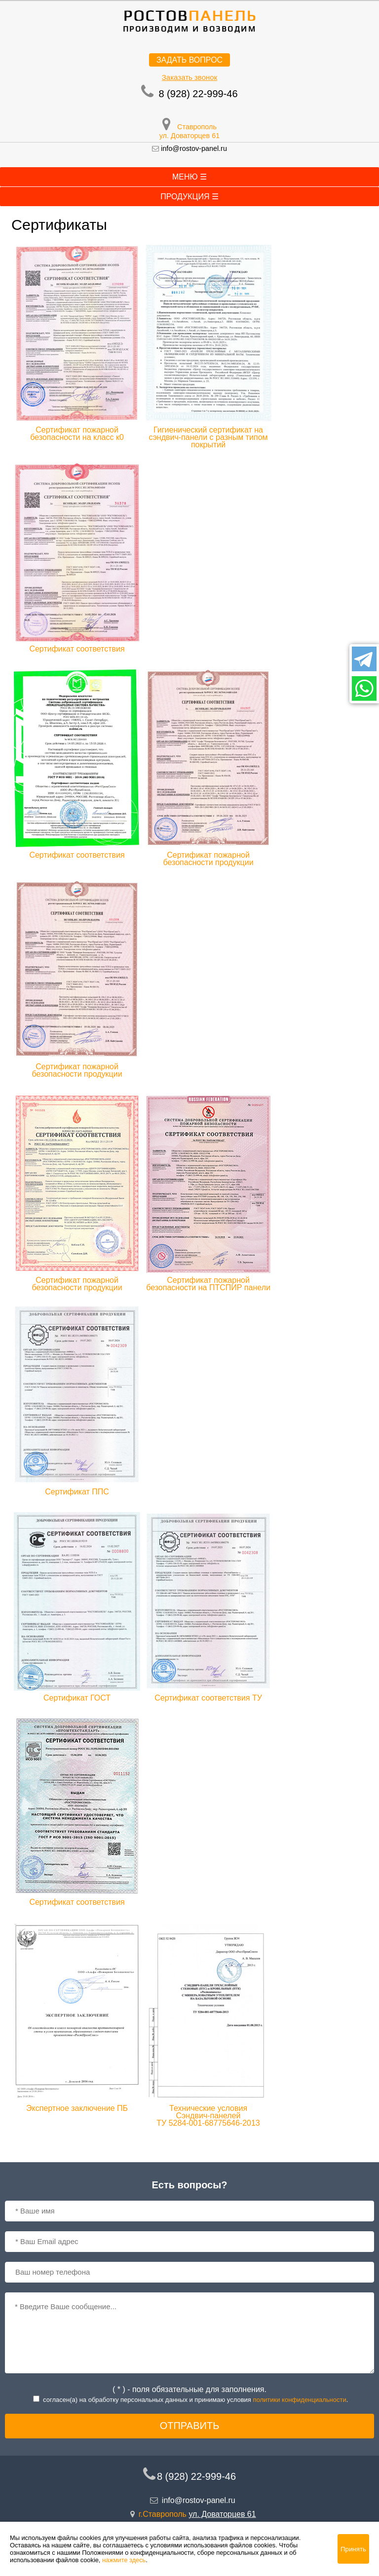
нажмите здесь (124, 2560)
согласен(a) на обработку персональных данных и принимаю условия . (195, 2399)
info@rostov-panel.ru (194, 148)
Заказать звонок (189, 77)
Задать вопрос (189, 60)
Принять (353, 2549)
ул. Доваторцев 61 (189, 136)
